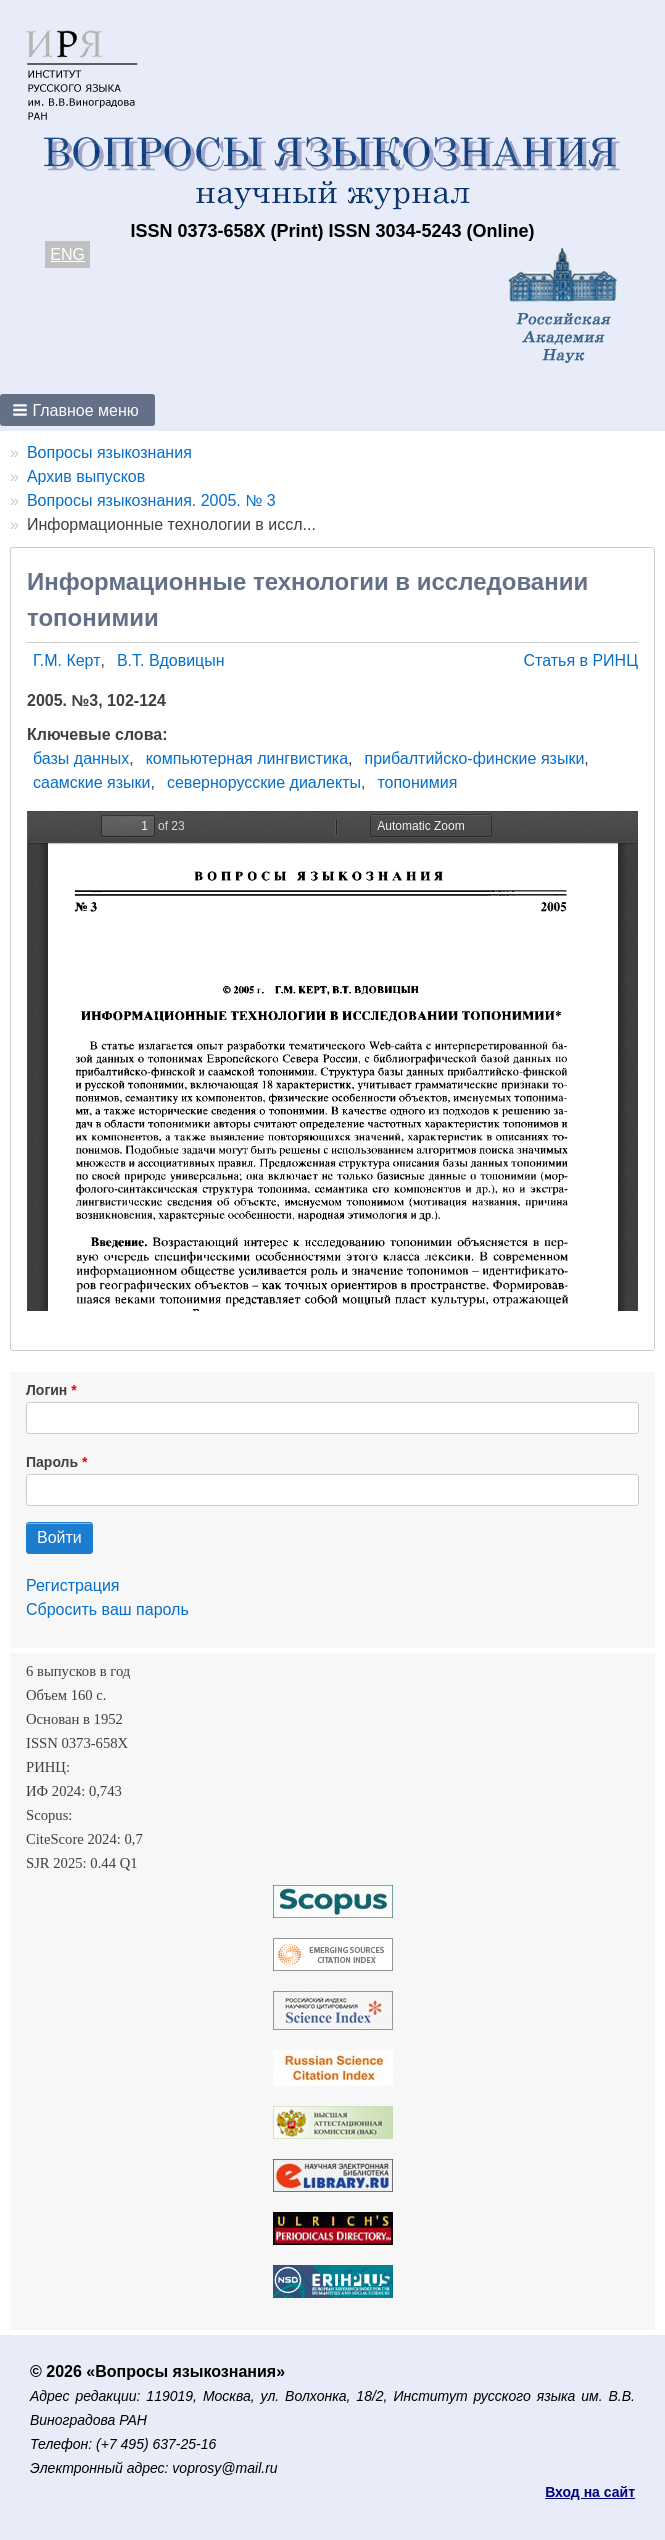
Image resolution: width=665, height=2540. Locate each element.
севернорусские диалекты (264, 782)
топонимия (417, 782)
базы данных (81, 758)
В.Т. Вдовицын (171, 660)
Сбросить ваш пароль (107, 1609)
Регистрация (73, 1585)
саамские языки (92, 782)
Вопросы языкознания (109, 452)
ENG (67, 254)
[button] (77, 410)
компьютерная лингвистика (247, 758)
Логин (46, 1390)
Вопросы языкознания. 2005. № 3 (151, 500)
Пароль (52, 1462)
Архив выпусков (86, 476)
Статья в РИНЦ (580, 660)
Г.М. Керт (66, 660)
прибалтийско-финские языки (475, 758)
